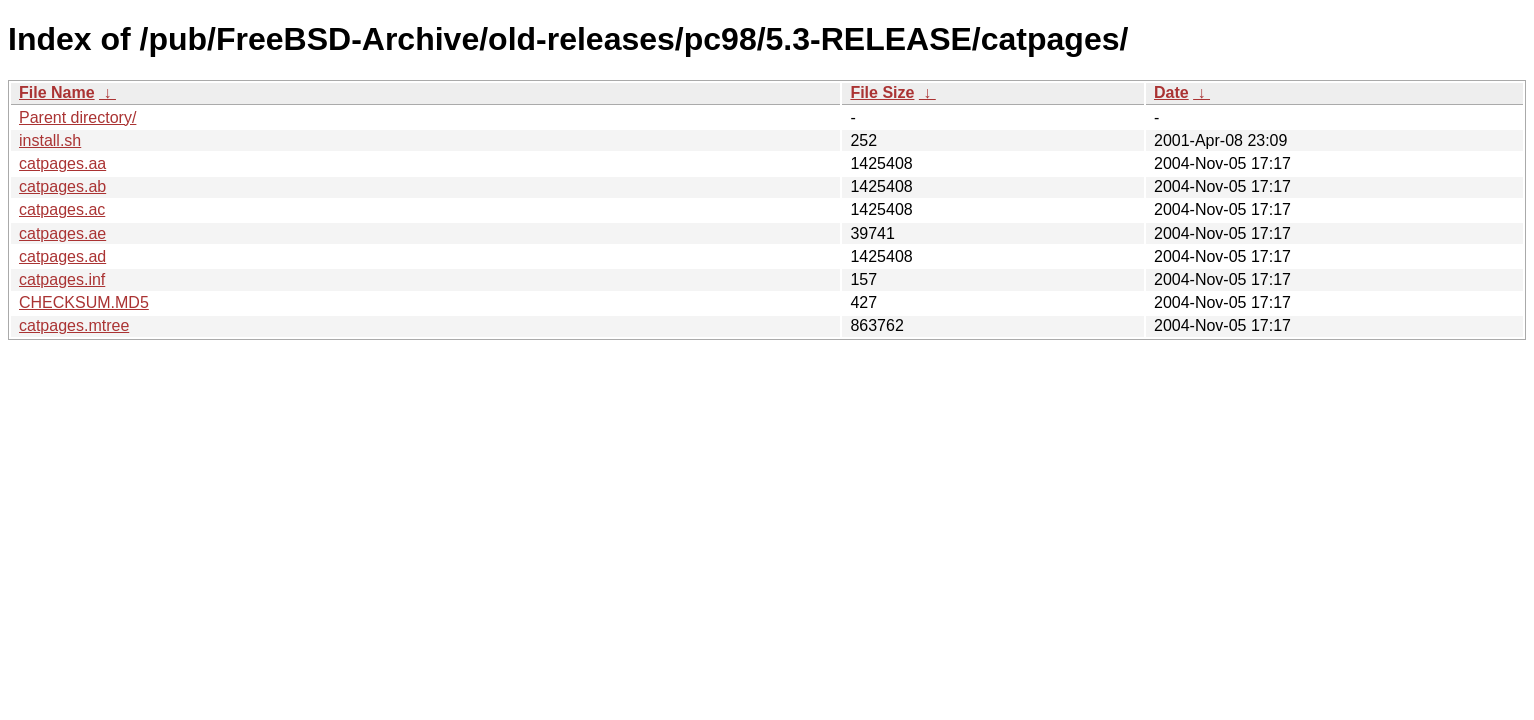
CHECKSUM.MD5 (84, 302)
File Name (57, 92)
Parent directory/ (77, 117)
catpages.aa (62, 163)
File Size (882, 92)
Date (1171, 92)
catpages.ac (62, 209)
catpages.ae (62, 233)
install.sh (50, 140)
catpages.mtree (74, 325)
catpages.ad (62, 256)
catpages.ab (62, 186)
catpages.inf (62, 279)
